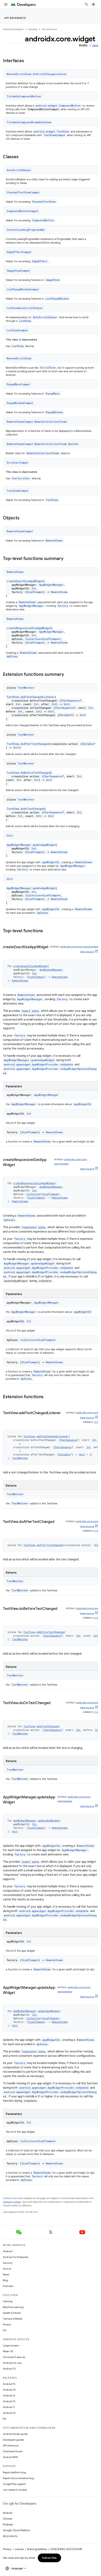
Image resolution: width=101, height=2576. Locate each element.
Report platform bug (14, 2472)
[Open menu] (5, 4)
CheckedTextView (43, 201)
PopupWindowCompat (20, 403)
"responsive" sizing (33, 1227)
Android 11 (9, 2407)
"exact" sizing (30, 1011)
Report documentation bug (18, 2478)
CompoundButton (43, 220)
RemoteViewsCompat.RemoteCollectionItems (37, 421)
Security (7, 2262)
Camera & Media (12, 2318)
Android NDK (10, 2457)
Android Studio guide (15, 2434)
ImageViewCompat (18, 270)
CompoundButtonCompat (22, 211)
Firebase (8, 2524)
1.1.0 (95, 1422)
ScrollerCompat (17, 462)
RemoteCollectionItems (43, 453)
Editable (65, 715)
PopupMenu (52, 393)
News (6, 2274)
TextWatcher (25, 687)
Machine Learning (13, 2307)
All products (10, 2536)
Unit (67, 704)
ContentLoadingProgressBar (26, 229)
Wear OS (8, 2351)
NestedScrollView (19, 358)
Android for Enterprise (15, 2257)
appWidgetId (50, 862)
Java (95, 45)
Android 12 (9, 2401)
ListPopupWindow (57, 298)
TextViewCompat (54, 135)
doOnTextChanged (32, 808)
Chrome (7, 2518)
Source (7, 2268)
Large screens (11, 2345)
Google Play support (14, 2484)
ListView (25, 321)
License (19, 2549)
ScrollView (47, 367)
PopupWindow (54, 412)
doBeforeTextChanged (35, 772)
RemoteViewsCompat (20, 531)
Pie (4, 2418)
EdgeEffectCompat (19, 252)
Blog (5, 2280)
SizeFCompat (34, 592)
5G (5, 2330)
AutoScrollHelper (19, 170)
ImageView (52, 280)
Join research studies (15, 2489)
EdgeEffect (39, 261)
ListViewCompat (17, 330)
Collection (33, 639)
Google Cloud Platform (16, 2530)
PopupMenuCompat (18, 384)
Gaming (7, 2301)
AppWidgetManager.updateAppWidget (29, 1060)
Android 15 (9, 2384)
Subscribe (49, 2558)
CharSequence (70, 700)
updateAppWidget (44, 845)
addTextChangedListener (37, 697)
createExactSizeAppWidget (25, 581)
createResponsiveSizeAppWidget (29, 628)
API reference (15, 18)
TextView (52, 500)
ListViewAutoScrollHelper (25, 308)
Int (33, 588)
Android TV (9, 2368)
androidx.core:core (87, 1412)
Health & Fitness (12, 2312)
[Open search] (86, 4)
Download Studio (13, 2451)
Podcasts (8, 2286)
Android (7, 2251)
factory (62, 605)
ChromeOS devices (14, 2357)
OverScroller (21, 478)
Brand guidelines (37, 2549)
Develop (33, 29)
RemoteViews (54, 540)
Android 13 (9, 2395)
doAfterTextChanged (34, 744)
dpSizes (12, 656)
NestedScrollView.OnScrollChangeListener (37, 74)
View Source (87, 951)
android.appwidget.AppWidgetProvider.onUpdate (38, 1064)
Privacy (7, 2324)
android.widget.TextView (51, 131)
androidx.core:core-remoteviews (79, 946)
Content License (12, 2201)
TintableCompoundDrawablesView (29, 122)
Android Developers (13, 29)
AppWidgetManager (51, 584)
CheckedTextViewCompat (23, 192)
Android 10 (9, 2413)
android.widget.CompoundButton (58, 105)
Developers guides (13, 2439)
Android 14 (9, 2389)
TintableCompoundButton (24, 96)
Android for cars (12, 2363)
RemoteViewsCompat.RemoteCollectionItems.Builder (43, 444)
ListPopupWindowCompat (23, 289)
